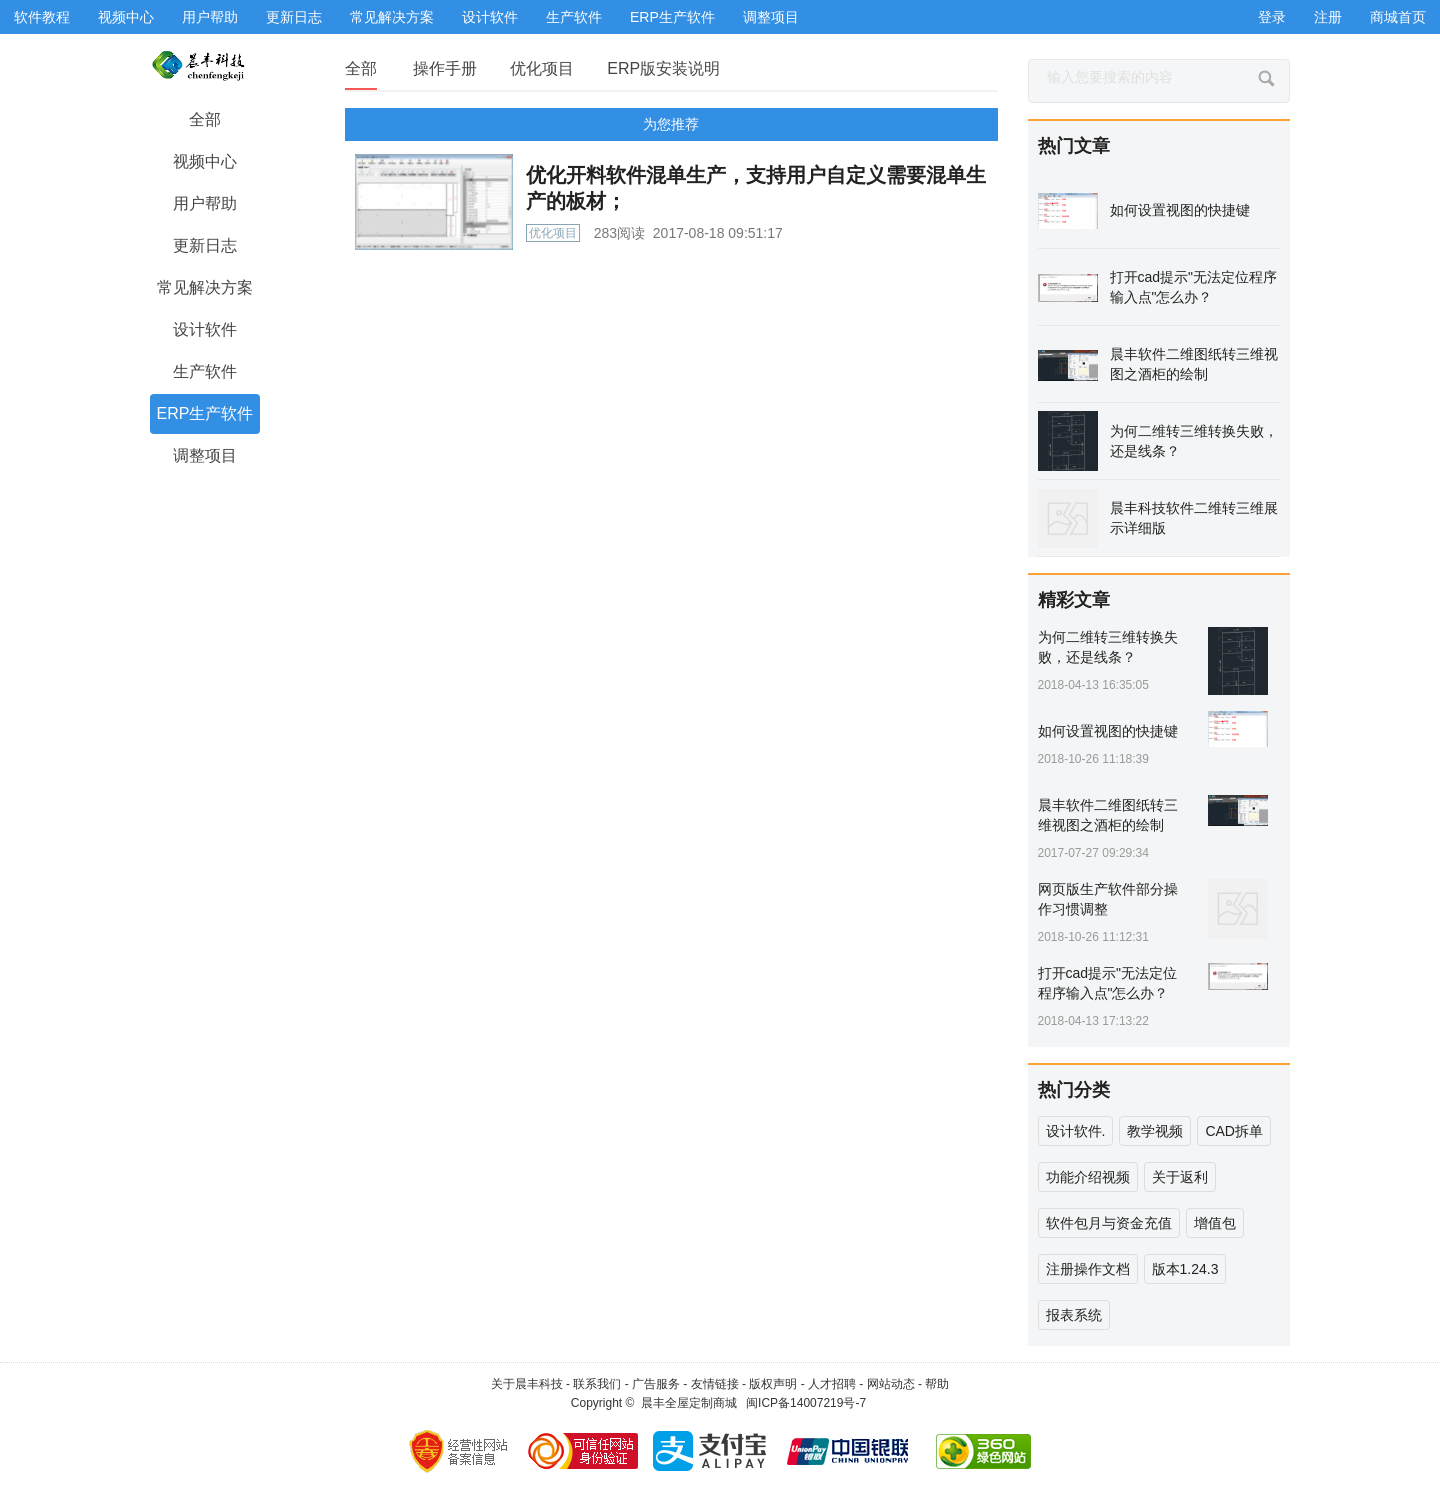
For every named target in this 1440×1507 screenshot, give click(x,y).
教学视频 (1155, 1131)
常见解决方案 (392, 17)
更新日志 (294, 17)
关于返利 (1180, 1177)
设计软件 (490, 17)
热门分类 (1074, 1090)
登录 (1272, 17)
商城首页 (1398, 17)
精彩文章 (1074, 600)
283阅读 (619, 233)
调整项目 (771, 17)
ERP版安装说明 (663, 68)
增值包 (1215, 1223)
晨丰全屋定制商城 (689, 1403)
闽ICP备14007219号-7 (806, 1403)
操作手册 (445, 68)
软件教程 (42, 17)
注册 (1328, 17)
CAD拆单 (1234, 1131)
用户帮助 (210, 17)
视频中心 (126, 17)
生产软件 (574, 17)
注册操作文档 (1088, 1269)
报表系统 (1074, 1315)
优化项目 (542, 68)
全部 (361, 68)
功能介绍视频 (1088, 1177)
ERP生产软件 (672, 17)
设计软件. (1076, 1131)
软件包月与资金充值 (1109, 1223)
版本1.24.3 (1185, 1269)
